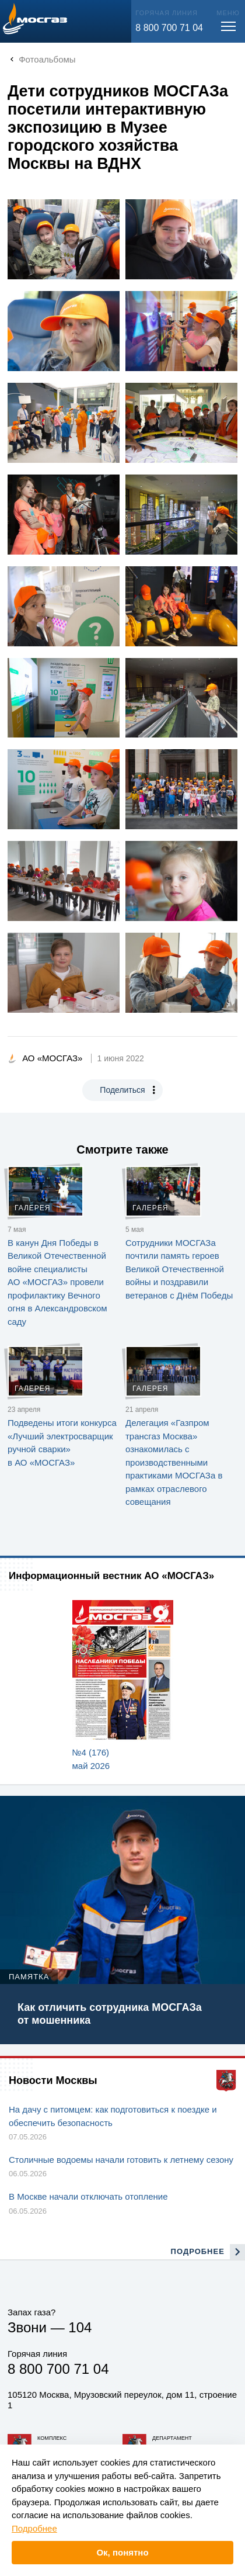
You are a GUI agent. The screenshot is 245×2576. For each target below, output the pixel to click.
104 (80, 2327)
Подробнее (34, 2528)
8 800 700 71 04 (169, 28)
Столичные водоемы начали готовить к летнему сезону (121, 2160)
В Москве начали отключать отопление (88, 2196)
